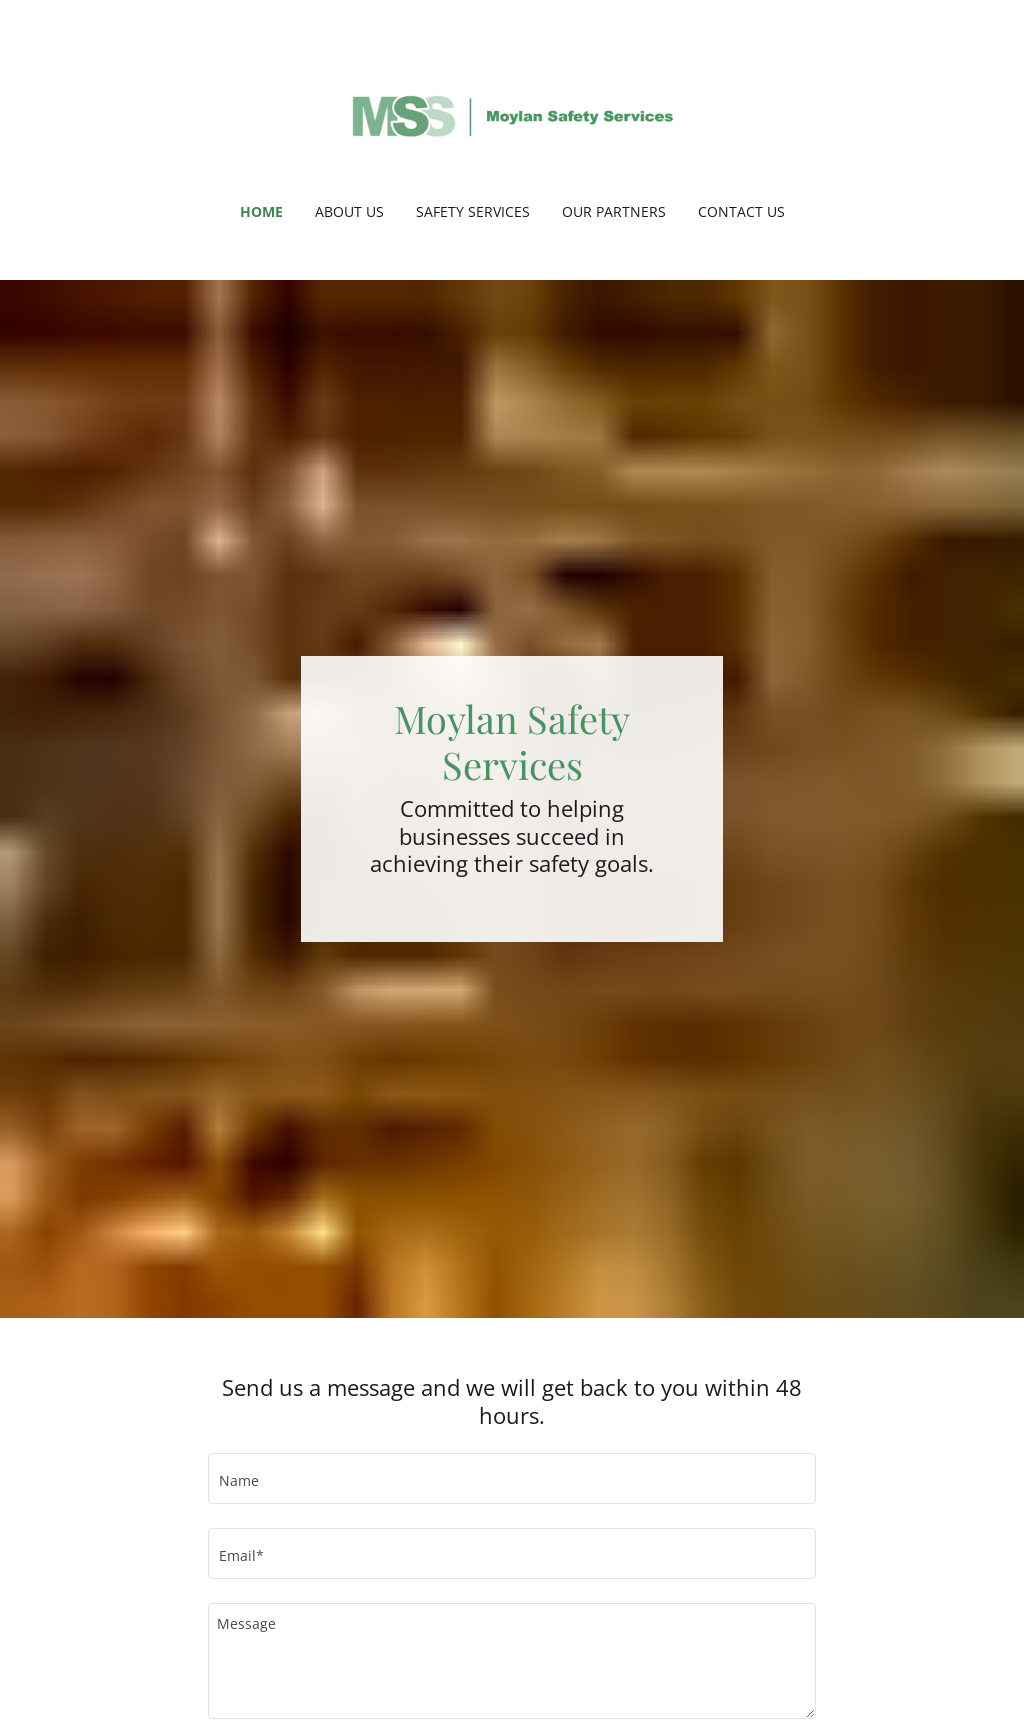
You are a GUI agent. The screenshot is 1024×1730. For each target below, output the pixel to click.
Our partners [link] (614, 211)
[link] (511, 114)
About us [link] (349, 211)
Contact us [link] (741, 211)
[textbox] (512, 1478)
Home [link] (261, 211)
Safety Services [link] (473, 211)
